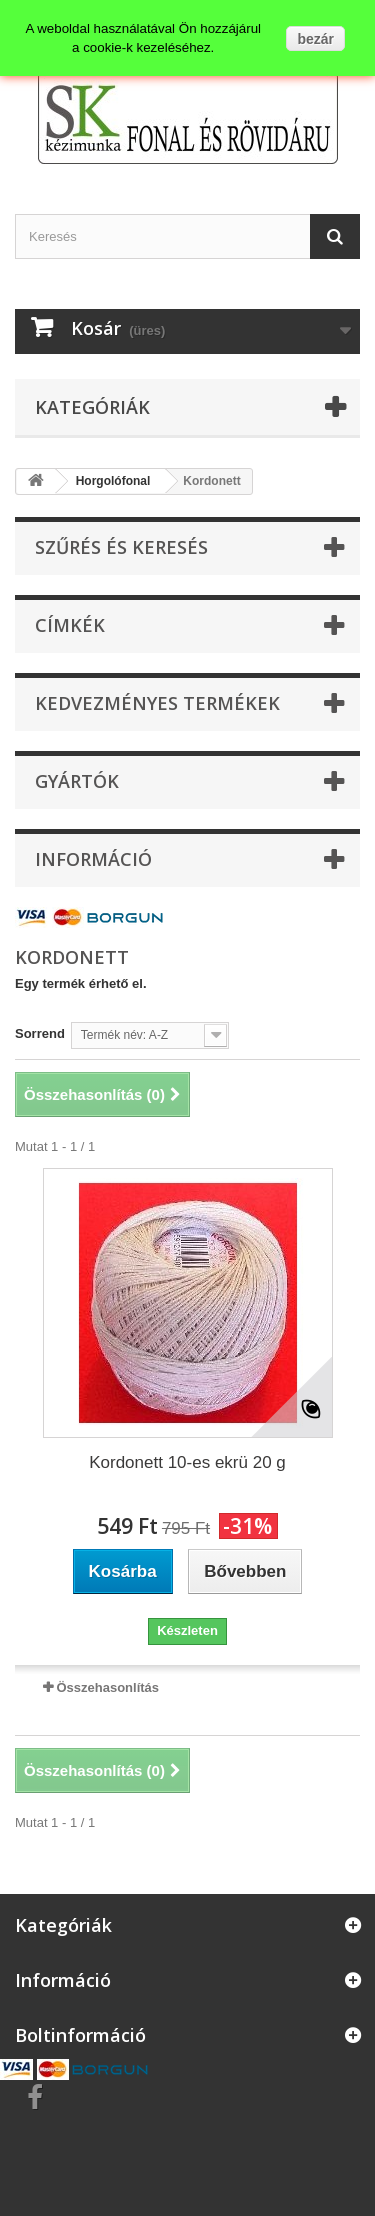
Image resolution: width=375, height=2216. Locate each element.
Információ (93, 859)
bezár (315, 39)
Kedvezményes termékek (157, 703)
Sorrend (40, 1033)
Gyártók (77, 781)
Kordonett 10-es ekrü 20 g (187, 1462)
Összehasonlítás (107, 1687)
